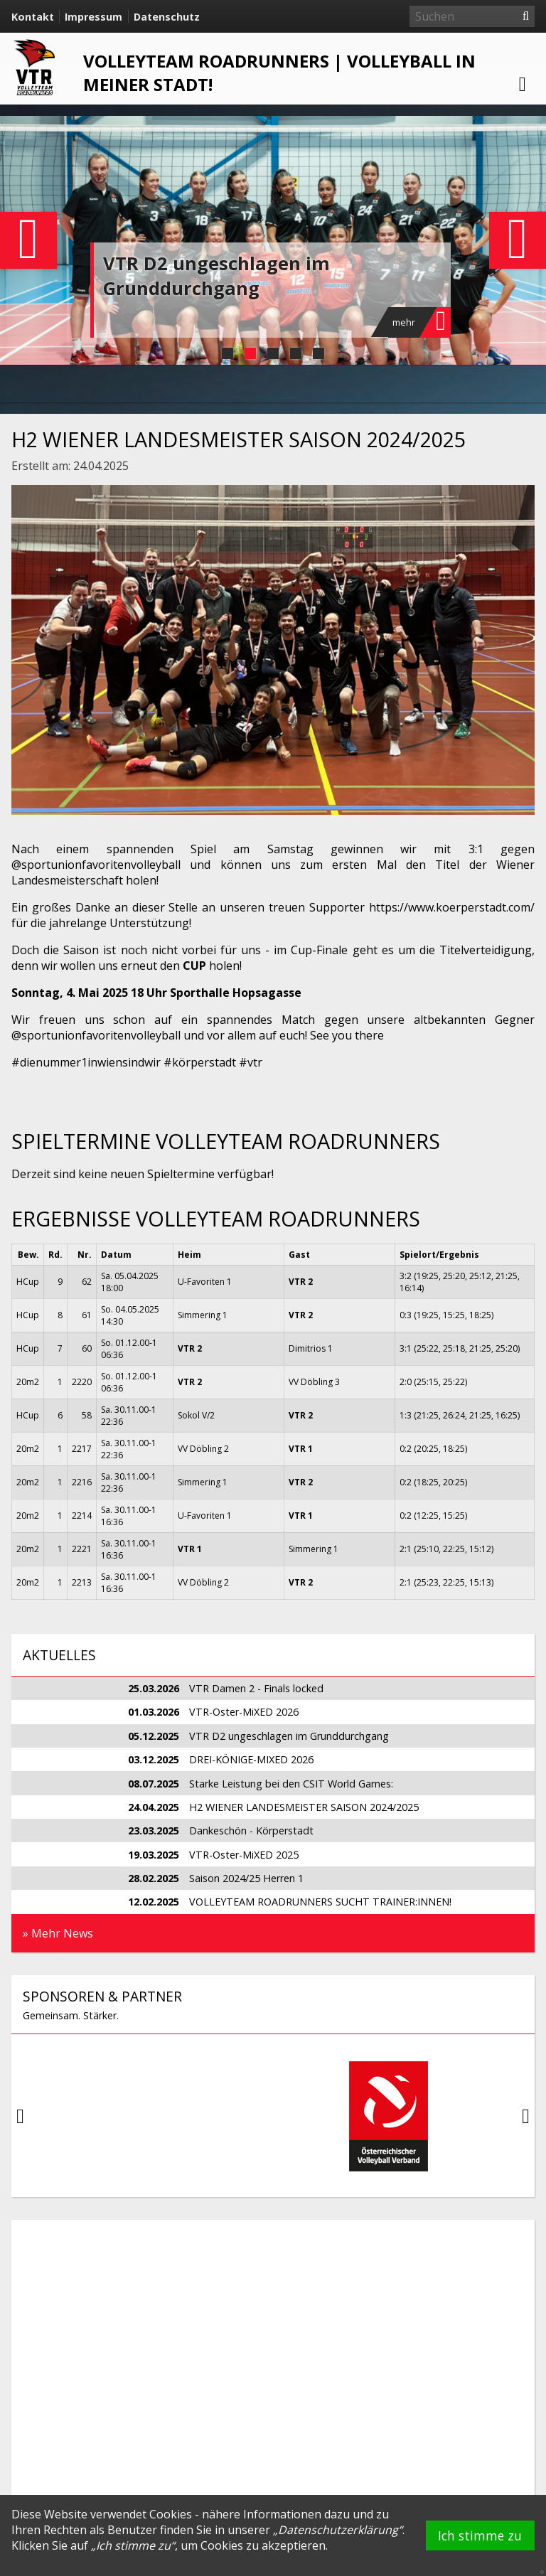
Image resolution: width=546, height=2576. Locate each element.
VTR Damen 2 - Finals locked (256, 1688)
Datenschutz (167, 16)
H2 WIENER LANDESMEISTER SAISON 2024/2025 (304, 1807)
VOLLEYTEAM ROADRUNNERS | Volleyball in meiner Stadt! (279, 72)
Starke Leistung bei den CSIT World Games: (291, 1783)
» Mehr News (58, 1933)
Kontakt (32, 16)
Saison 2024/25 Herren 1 (246, 1878)
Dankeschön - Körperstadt (251, 1830)
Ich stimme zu (480, 2535)
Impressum (93, 16)
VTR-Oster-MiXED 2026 (244, 1712)
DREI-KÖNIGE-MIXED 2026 (251, 1759)
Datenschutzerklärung (338, 2530)
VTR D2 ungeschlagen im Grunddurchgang (216, 276)
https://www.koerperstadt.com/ (452, 907)
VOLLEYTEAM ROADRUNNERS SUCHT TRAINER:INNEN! (320, 1901)
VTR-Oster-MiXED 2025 (244, 1854)
